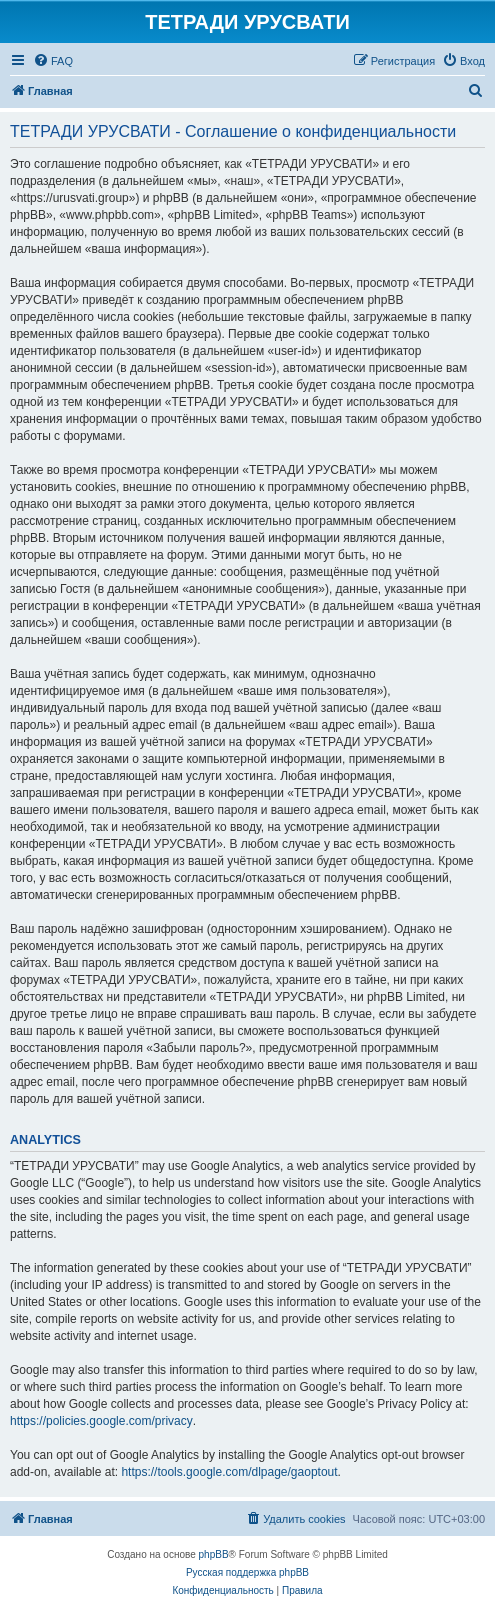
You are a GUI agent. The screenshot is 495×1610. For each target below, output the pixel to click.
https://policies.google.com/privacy (101, 1421)
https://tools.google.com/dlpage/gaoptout (229, 1472)
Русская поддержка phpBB (247, 1572)
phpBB (214, 1554)
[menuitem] (53, 61)
